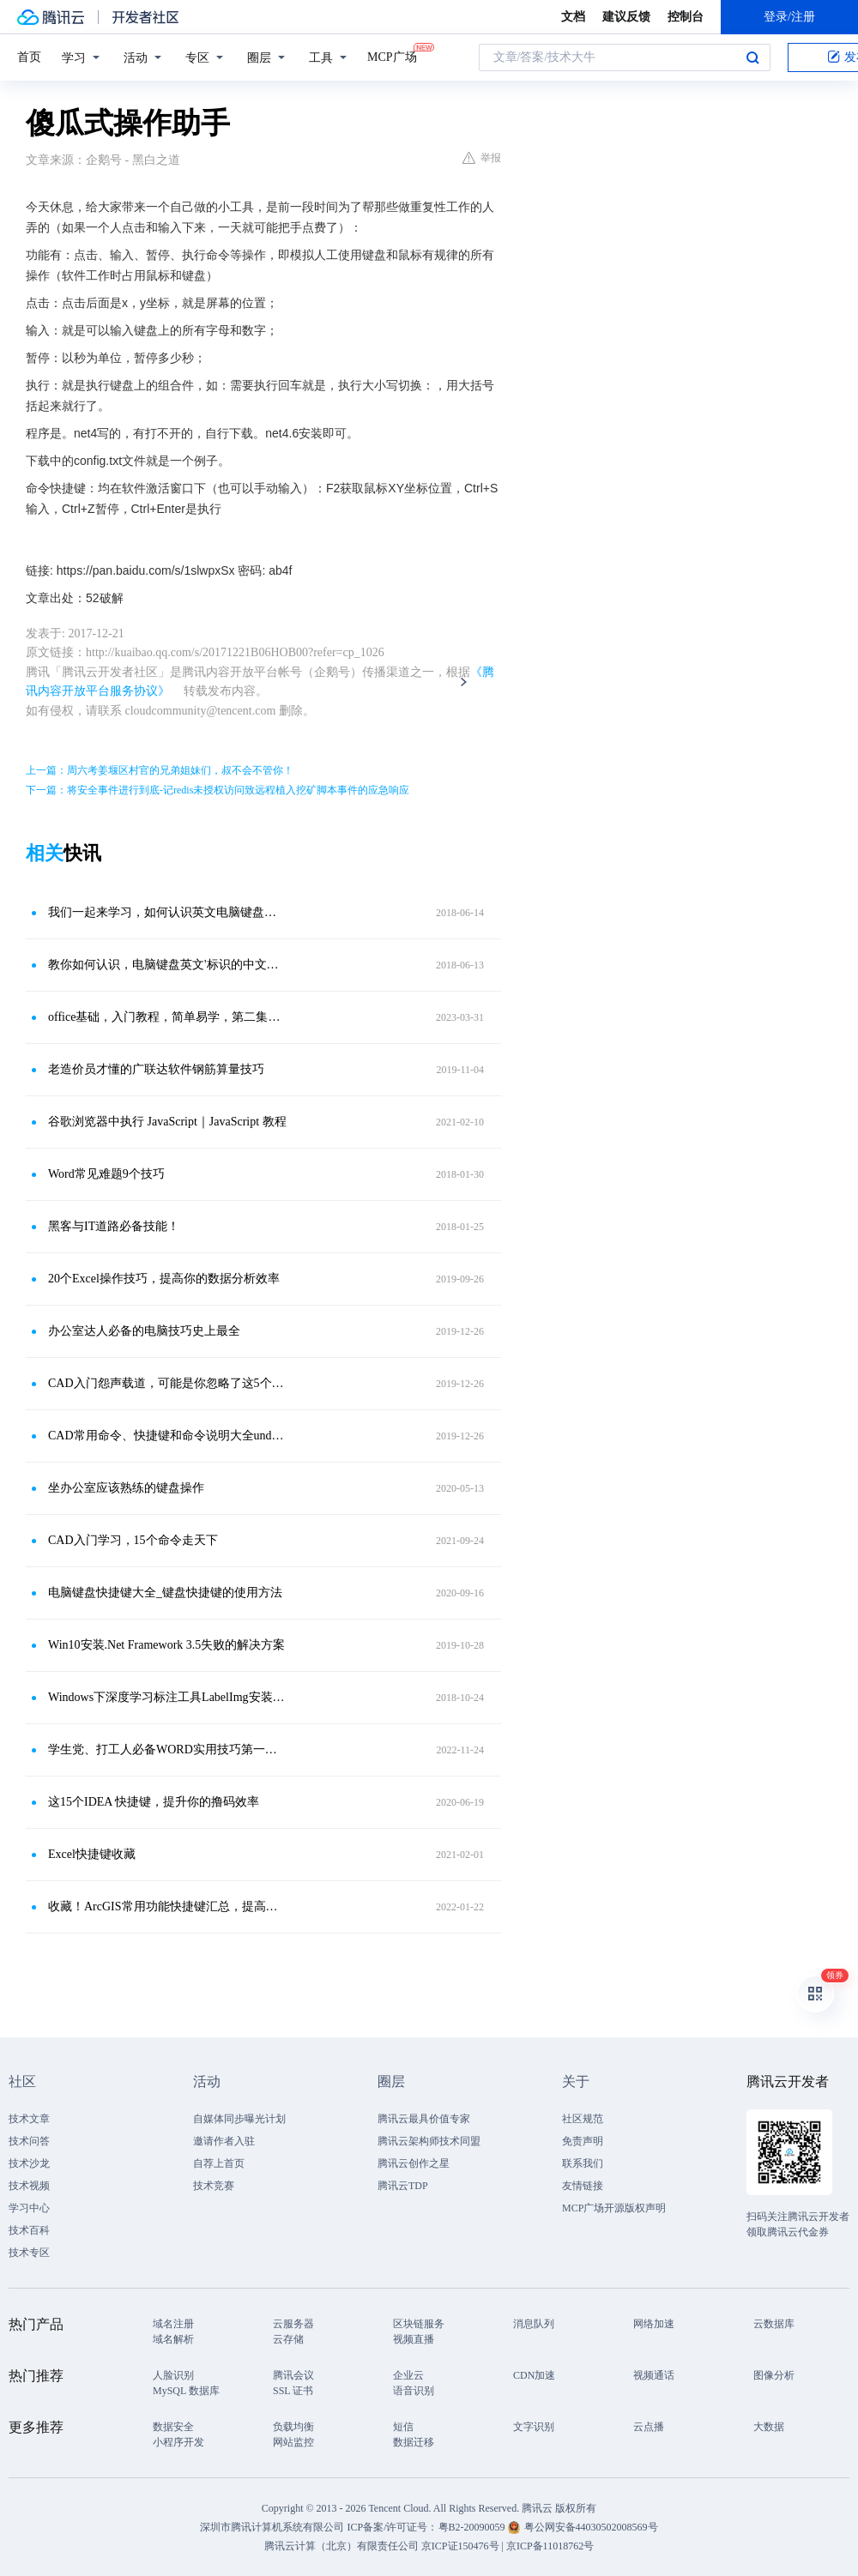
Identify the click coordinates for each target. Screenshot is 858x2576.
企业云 (408, 2375)
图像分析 (774, 2375)
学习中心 (29, 2208)
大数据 (768, 2427)
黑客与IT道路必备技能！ (113, 1226)
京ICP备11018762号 (550, 2546)
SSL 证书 (293, 2391)
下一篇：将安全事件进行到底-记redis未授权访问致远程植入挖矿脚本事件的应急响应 (217, 790)
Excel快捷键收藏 (92, 1854)
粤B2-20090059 (473, 2527)
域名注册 (173, 2324)
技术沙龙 (29, 2163)
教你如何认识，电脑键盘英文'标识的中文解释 (167, 964)
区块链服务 (418, 2324)
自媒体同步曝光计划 (239, 2119)
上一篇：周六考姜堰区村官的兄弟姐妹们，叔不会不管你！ (159, 770)
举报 (481, 158)
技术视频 (29, 2186)
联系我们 (582, 2163)
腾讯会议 (293, 2375)
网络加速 (653, 2324)
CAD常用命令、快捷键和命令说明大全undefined (167, 1435)
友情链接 (582, 2186)
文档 (573, 16)
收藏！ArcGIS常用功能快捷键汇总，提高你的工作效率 (167, 1906)
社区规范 (582, 2119)
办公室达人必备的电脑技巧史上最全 (144, 1330)
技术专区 (29, 2253)
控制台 (686, 16)
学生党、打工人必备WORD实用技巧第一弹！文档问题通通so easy (167, 1749)
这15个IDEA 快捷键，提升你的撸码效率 (153, 1801)
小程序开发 (178, 2442)
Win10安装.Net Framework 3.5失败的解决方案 (166, 1644)
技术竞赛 (213, 2186)
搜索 (752, 57)
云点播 (648, 2427)
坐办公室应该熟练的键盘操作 (126, 1487)
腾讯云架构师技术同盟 (429, 2141)
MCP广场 (392, 55)
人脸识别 (173, 2375)
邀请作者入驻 (224, 2141)
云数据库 (774, 2324)
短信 (403, 2427)
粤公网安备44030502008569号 (591, 2527)
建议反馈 (626, 16)
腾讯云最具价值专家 (424, 2119)
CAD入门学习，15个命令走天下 (133, 1540)
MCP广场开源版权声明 (614, 2208)
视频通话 (653, 2375)
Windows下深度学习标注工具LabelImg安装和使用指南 (167, 1697)
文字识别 (533, 2427)
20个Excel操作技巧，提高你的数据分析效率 (164, 1278)
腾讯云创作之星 (414, 2163)
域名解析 (173, 2339)
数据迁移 (413, 2442)
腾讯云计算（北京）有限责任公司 (341, 2546)
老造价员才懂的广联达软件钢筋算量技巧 (156, 1069)
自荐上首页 (219, 2163)
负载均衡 (293, 2427)
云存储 (288, 2339)
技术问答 (29, 2141)
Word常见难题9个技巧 (106, 1173)
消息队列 (533, 2324)
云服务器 (293, 2324)
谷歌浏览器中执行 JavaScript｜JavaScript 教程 (167, 1121)
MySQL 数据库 (186, 2391)
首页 (29, 57)
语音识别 (413, 2391)
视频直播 (413, 2339)
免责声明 (582, 2141)
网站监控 (293, 2442)
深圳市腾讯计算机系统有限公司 (272, 2527)
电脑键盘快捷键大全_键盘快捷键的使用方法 (165, 1592)
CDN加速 (534, 2375)
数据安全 (173, 2427)
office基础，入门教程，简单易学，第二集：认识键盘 (167, 1016)
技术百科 (29, 2230)
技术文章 (29, 2119)
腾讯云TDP (403, 2186)
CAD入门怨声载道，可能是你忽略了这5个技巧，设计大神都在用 (167, 1383)
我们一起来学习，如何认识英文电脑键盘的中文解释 (167, 912)
